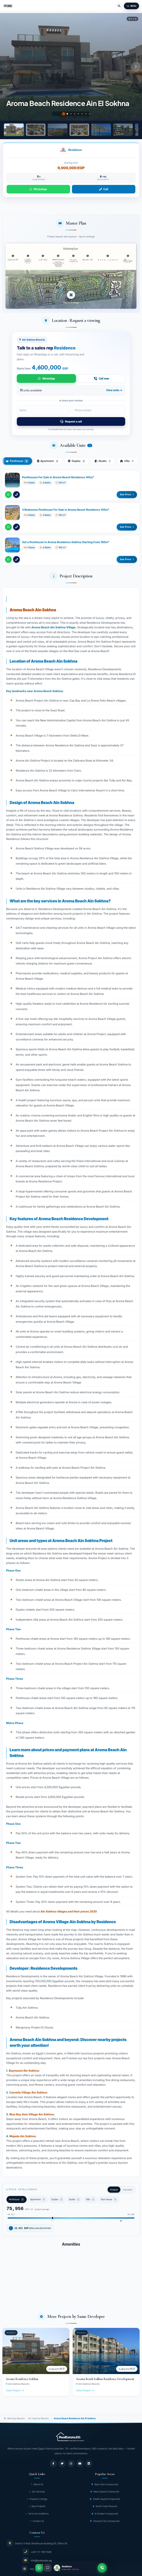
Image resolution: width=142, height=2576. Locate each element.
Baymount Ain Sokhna (24, 2070)
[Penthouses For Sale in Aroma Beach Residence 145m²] (71, 485)
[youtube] (79, 2463)
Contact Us (37, 2521)
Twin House (109, 2199)
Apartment (48, 461)
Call (103, 189)
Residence (75, 149)
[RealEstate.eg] (8, 6)
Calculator (127, 2189)
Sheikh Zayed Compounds (105, 2499)
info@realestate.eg (41, 2560)
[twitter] (62, 2463)
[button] (135, 66)
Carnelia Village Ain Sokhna (28, 2092)
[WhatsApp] (8, 494)
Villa (127, 461)
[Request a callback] (47, 2568)
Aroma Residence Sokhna (22, 2379)
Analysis (114, 2189)
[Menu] (131, 6)
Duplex (77, 461)
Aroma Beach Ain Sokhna (33, 610)
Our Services (37, 2492)
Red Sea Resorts (16, 2418)
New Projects (37, 2506)
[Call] (16, 494)
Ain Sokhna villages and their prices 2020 (69, 1911)
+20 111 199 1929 (41, 2552)
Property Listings (37, 2499)
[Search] (119, 6)
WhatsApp (38, 189)
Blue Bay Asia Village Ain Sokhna (31, 2114)
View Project (15, 2390)
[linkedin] (88, 2463)
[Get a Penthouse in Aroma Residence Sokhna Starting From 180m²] (71, 550)
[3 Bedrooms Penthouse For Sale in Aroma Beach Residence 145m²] (71, 518)
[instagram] (71, 2463)
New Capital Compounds (105, 2492)
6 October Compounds (105, 2514)
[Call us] (102, 2567)
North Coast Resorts (105, 2506)
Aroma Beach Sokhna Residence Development (105, 2379)
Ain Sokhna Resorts (38, 2418)
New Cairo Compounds (105, 2484)
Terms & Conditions (37, 2514)
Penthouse (17, 461)
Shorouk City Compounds (104, 2521)
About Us (37, 2484)
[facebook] (53, 2463)
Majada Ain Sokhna (22, 2136)
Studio (103, 461)
